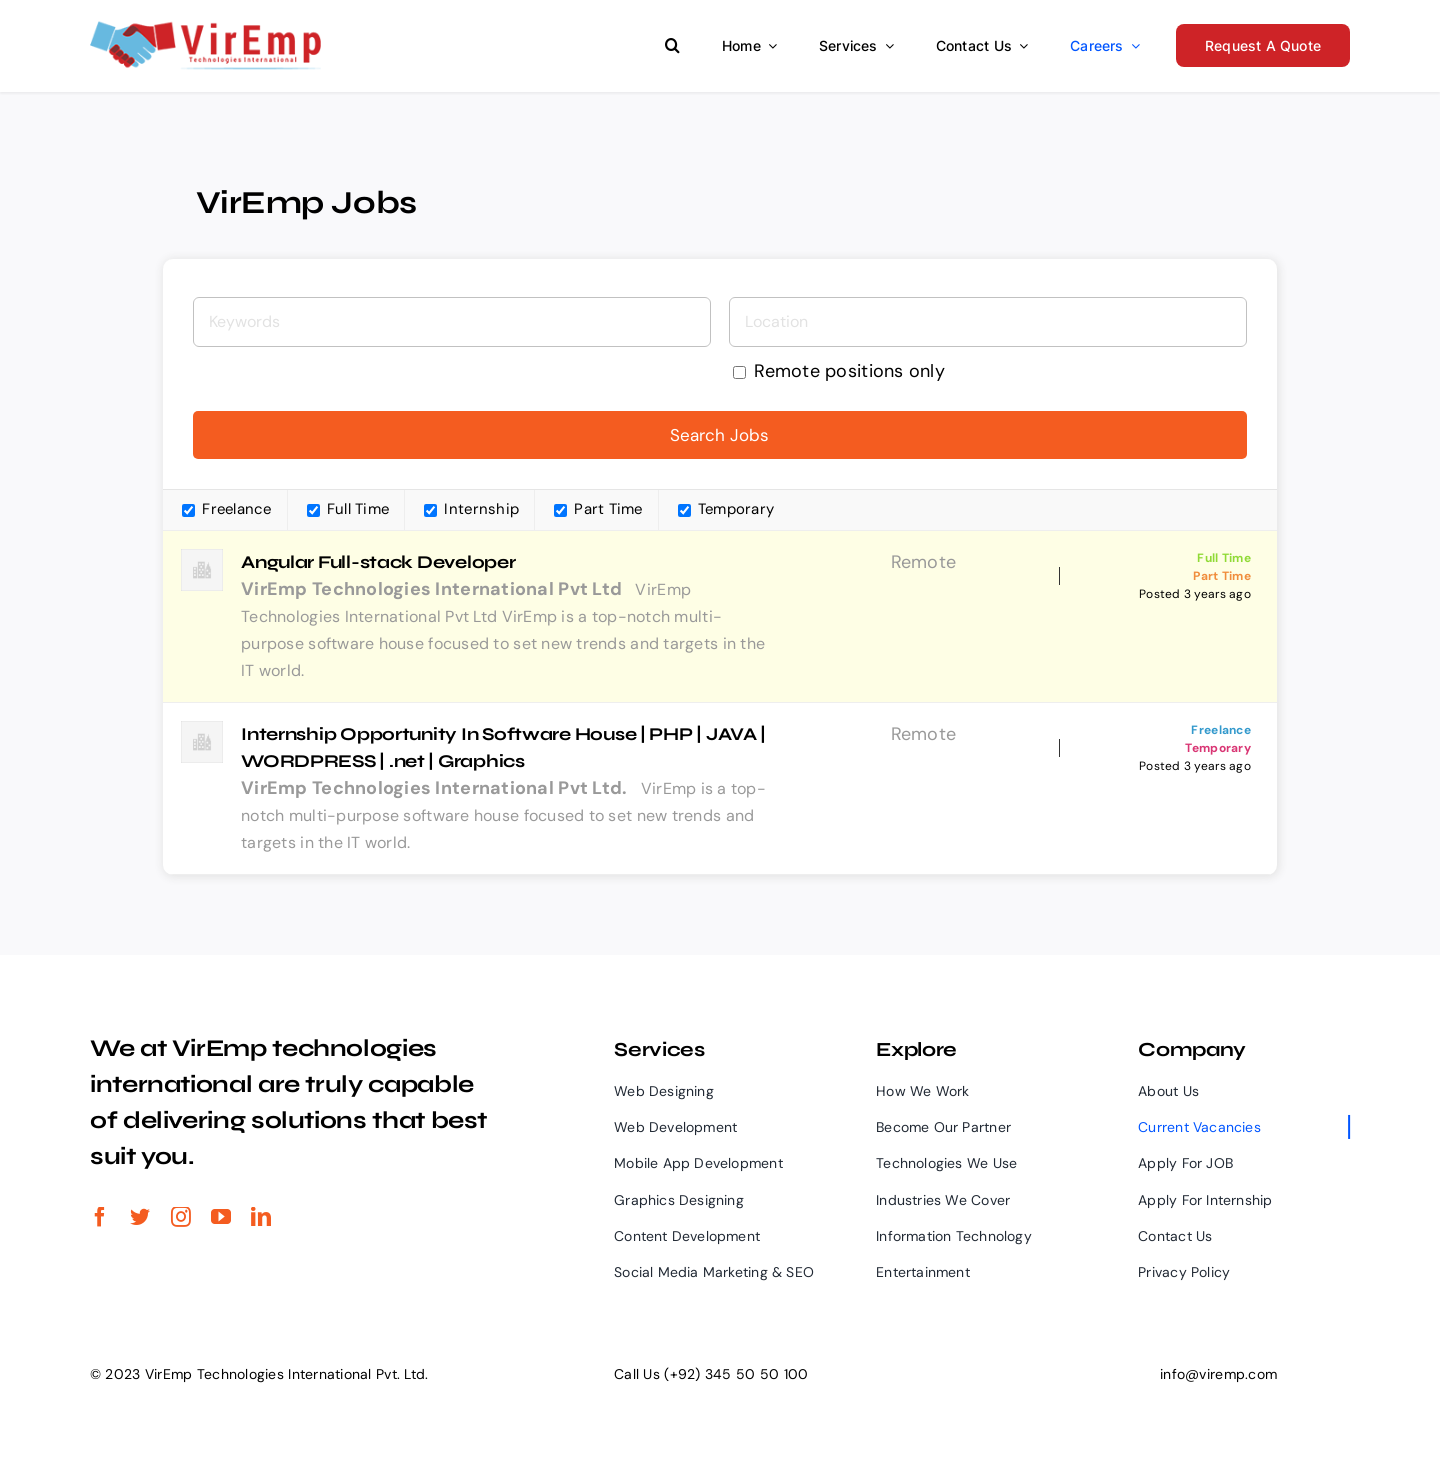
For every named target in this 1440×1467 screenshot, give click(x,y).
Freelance (227, 509)
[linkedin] (261, 1217)
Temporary (726, 509)
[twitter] (140, 1217)
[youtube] (221, 1217)
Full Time (348, 509)
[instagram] (181, 1217)
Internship (471, 509)
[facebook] (100, 1217)
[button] (672, 44)
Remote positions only (849, 370)
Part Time (598, 509)
